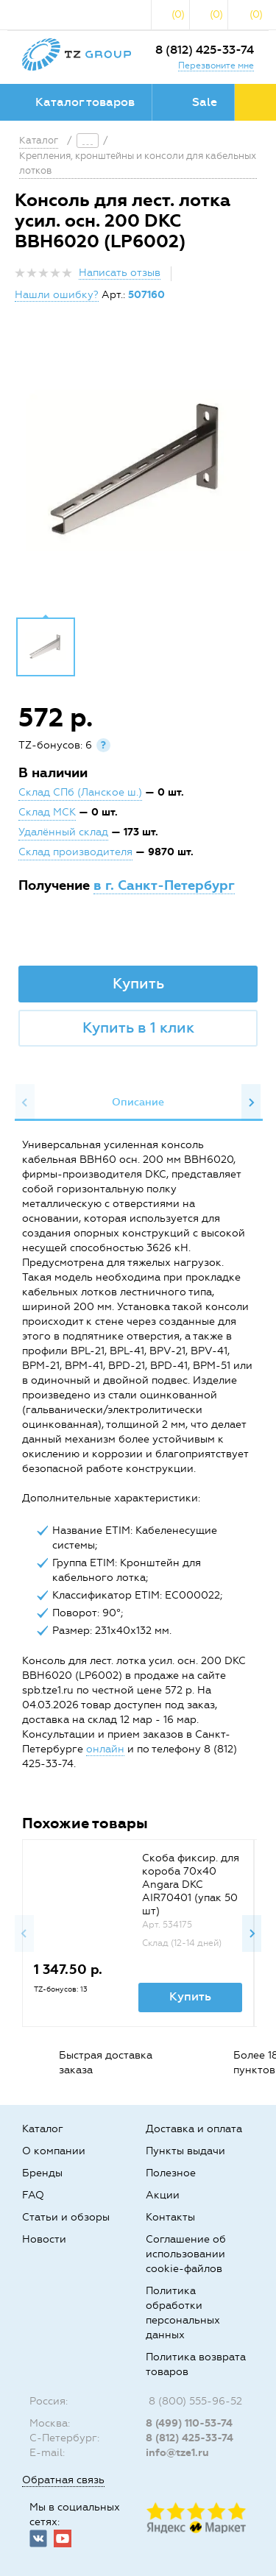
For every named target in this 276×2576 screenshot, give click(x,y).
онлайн (105, 1749)
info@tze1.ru (177, 2452)
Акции (163, 2195)
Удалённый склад (63, 832)
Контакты (170, 2217)
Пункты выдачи (185, 2151)
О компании (53, 2151)
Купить (138, 983)
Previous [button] (25, 1102)
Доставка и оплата (194, 2129)
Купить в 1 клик (138, 1027)
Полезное (171, 2173)
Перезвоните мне (216, 65)
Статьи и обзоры (66, 2217)
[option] (138, 470)
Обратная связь (63, 2480)
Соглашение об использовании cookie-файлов (186, 2254)
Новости (44, 2239)
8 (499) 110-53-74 (189, 2423)
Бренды (42, 2173)
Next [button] (251, 1102)
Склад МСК (47, 812)
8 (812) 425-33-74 (204, 50)
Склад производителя (75, 852)
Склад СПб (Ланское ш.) (80, 792)
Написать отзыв (119, 272)
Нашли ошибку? (57, 295)
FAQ (33, 2195)
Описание (138, 1102)
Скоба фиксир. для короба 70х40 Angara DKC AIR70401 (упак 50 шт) (190, 1884)
